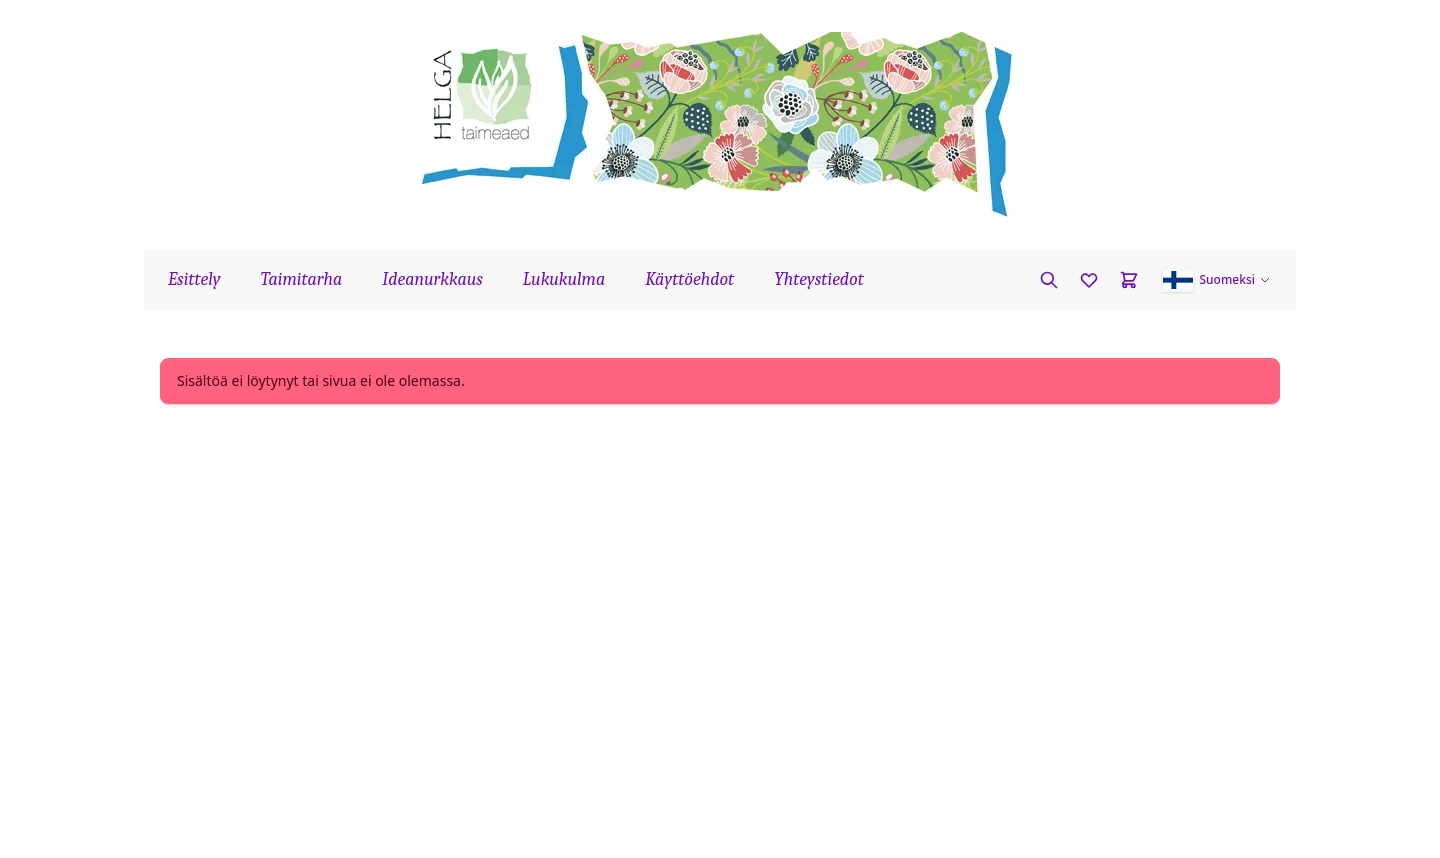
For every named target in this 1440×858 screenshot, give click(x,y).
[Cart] (1129, 280)
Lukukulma (564, 279)
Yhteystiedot (819, 279)
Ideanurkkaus (432, 279)
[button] (1217, 280)
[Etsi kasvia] (1049, 280)
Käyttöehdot (689, 279)
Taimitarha (302, 279)
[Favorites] (1089, 280)
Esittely (194, 279)
